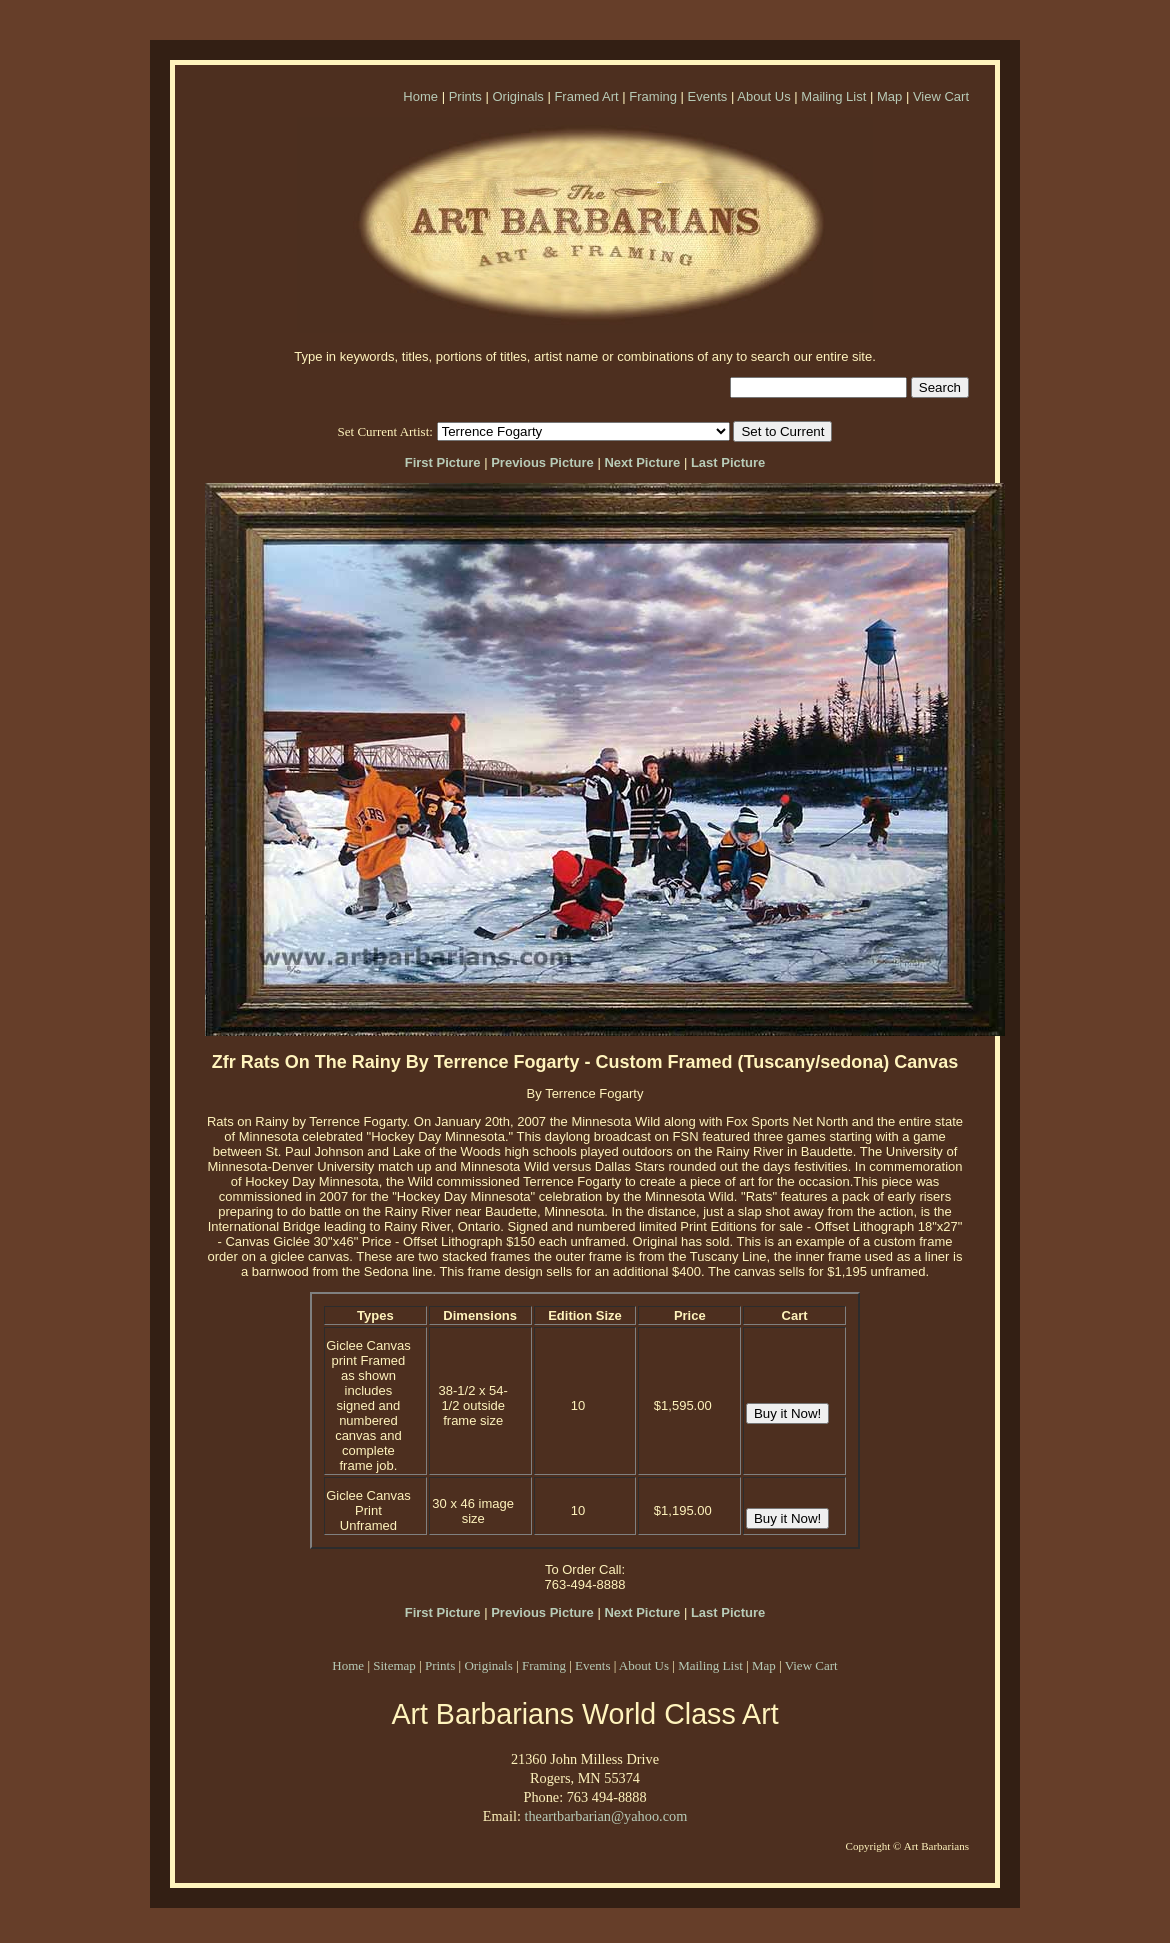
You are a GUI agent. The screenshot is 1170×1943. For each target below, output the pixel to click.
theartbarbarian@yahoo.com (605, 1816)
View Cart (941, 96)
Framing (653, 96)
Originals (517, 96)
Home (420, 96)
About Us (763, 96)
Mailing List (833, 96)
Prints (465, 96)
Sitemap (394, 1665)
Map (889, 96)
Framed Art (586, 96)
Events (708, 96)
